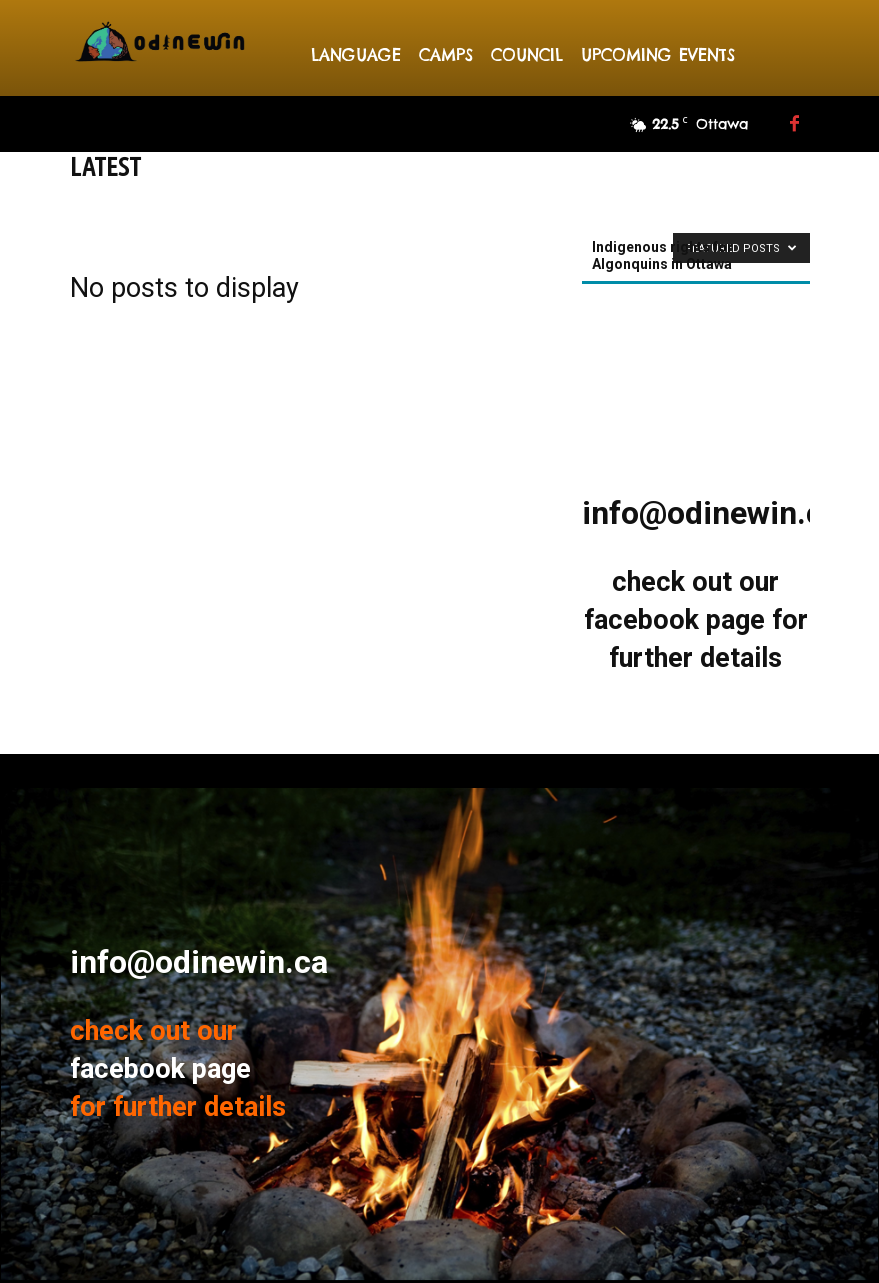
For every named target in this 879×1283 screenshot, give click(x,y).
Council (527, 55)
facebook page (674, 620)
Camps (446, 55)
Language (356, 55)
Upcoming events (658, 55)
